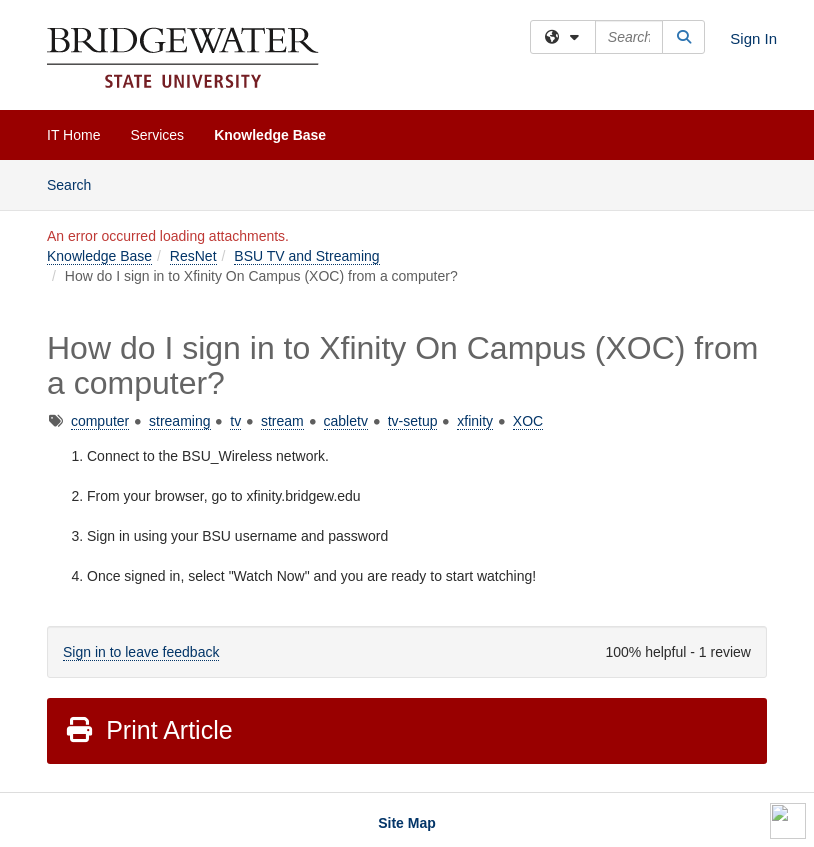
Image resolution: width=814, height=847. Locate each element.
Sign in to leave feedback (141, 652)
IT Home (73, 135)
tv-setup (413, 421)
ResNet (193, 256)
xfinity (475, 421)
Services (157, 135)
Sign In (753, 38)
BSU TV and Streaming (306, 256)
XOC (528, 421)
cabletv (346, 421)
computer (100, 421)
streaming (179, 421)
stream (282, 421)
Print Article (148, 730)
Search (76, 183)
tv (235, 421)
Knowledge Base (270, 135)
